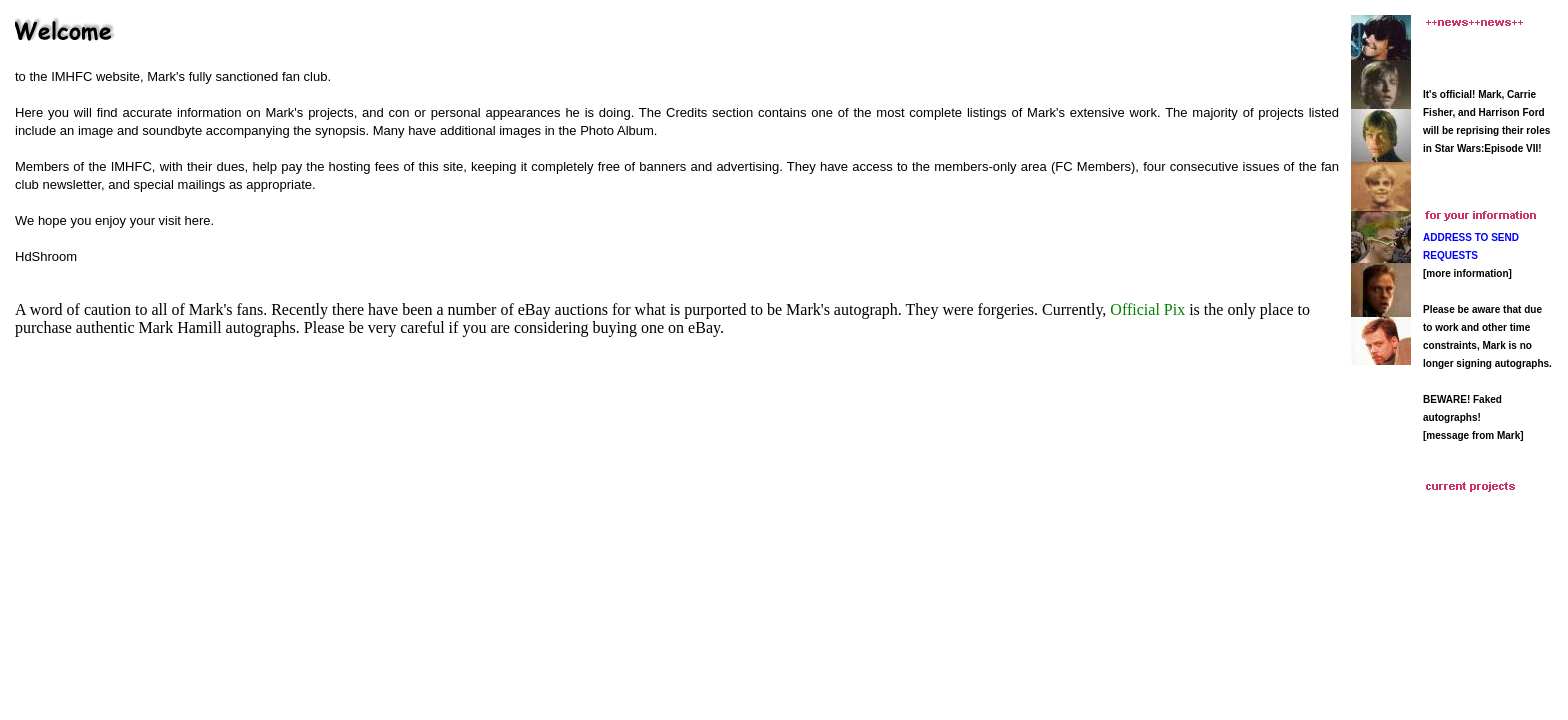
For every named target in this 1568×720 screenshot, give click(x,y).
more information (1467, 273)
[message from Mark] (1473, 435)
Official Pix (1147, 309)
